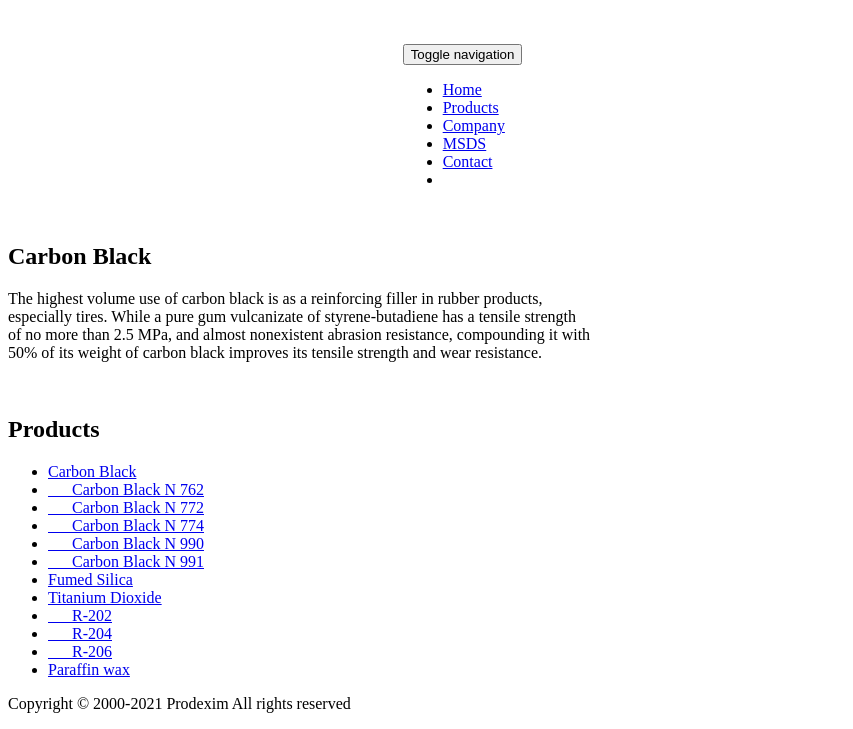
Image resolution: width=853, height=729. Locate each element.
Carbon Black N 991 (126, 561)
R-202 (80, 615)
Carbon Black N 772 (126, 507)
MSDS (465, 143)
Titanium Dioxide (105, 597)
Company (474, 125)
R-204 (80, 633)
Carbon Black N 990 (126, 543)
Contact (468, 161)
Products (471, 107)
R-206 (80, 651)
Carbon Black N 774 (126, 525)
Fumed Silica (90, 579)
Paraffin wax (89, 669)
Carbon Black (92, 471)
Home (462, 89)
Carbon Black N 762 (126, 489)
